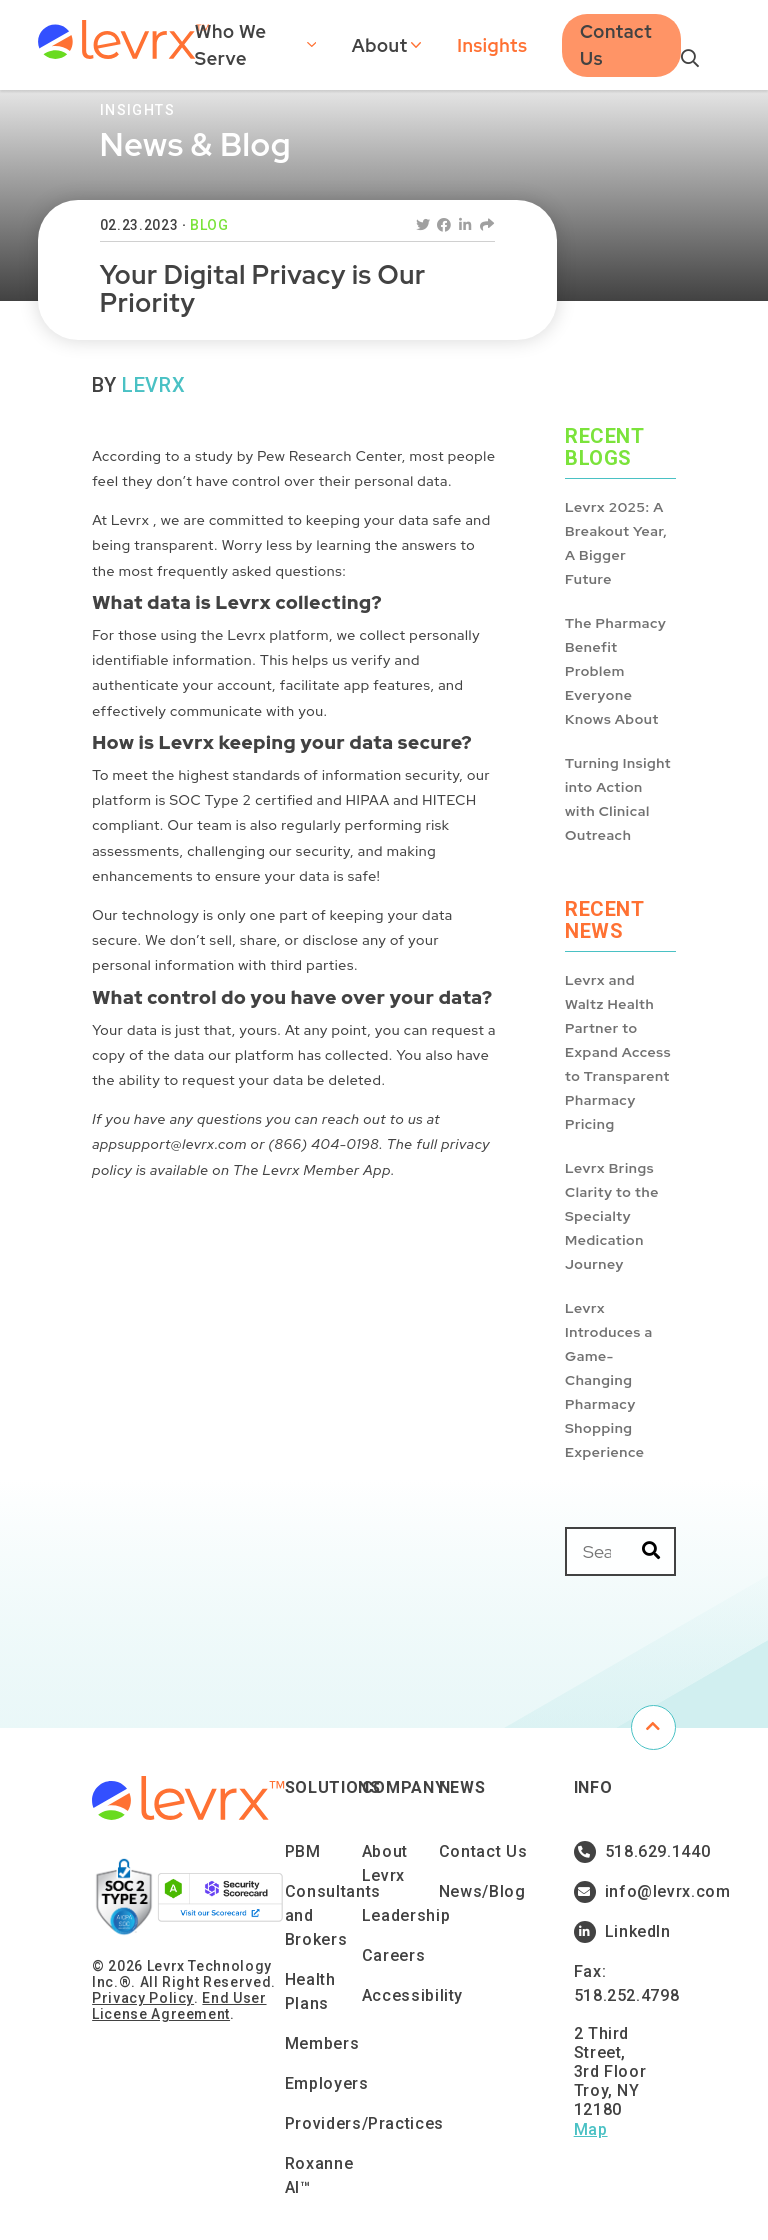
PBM (303, 1851)
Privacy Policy (143, 1998)
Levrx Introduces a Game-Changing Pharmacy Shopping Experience (609, 1380)
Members (322, 2043)
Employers (327, 2083)
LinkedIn (622, 1932)
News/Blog (482, 1891)
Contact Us (616, 45)
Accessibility (412, 1995)
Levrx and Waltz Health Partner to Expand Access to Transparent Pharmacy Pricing (618, 1052)
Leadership (406, 1915)
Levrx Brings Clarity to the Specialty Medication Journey (612, 1216)
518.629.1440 (622, 1852)
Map (591, 2129)
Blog (209, 225)
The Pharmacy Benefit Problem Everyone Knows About (616, 671)
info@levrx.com (622, 1892)
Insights (492, 45)
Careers (393, 1955)
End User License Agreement (179, 2006)
